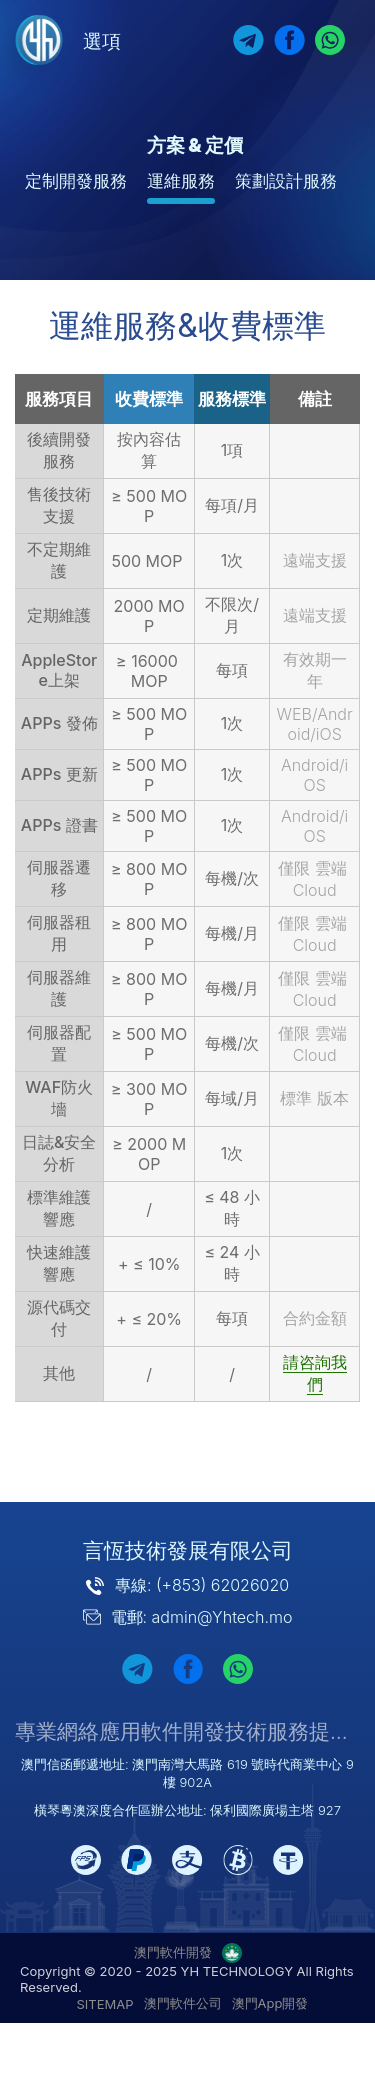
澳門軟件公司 (183, 2003)
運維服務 (181, 181)
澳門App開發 (270, 2003)
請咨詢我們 (315, 1373)
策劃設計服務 (286, 181)
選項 (102, 41)
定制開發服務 (76, 181)
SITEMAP (105, 2004)
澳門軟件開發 (173, 1952)
